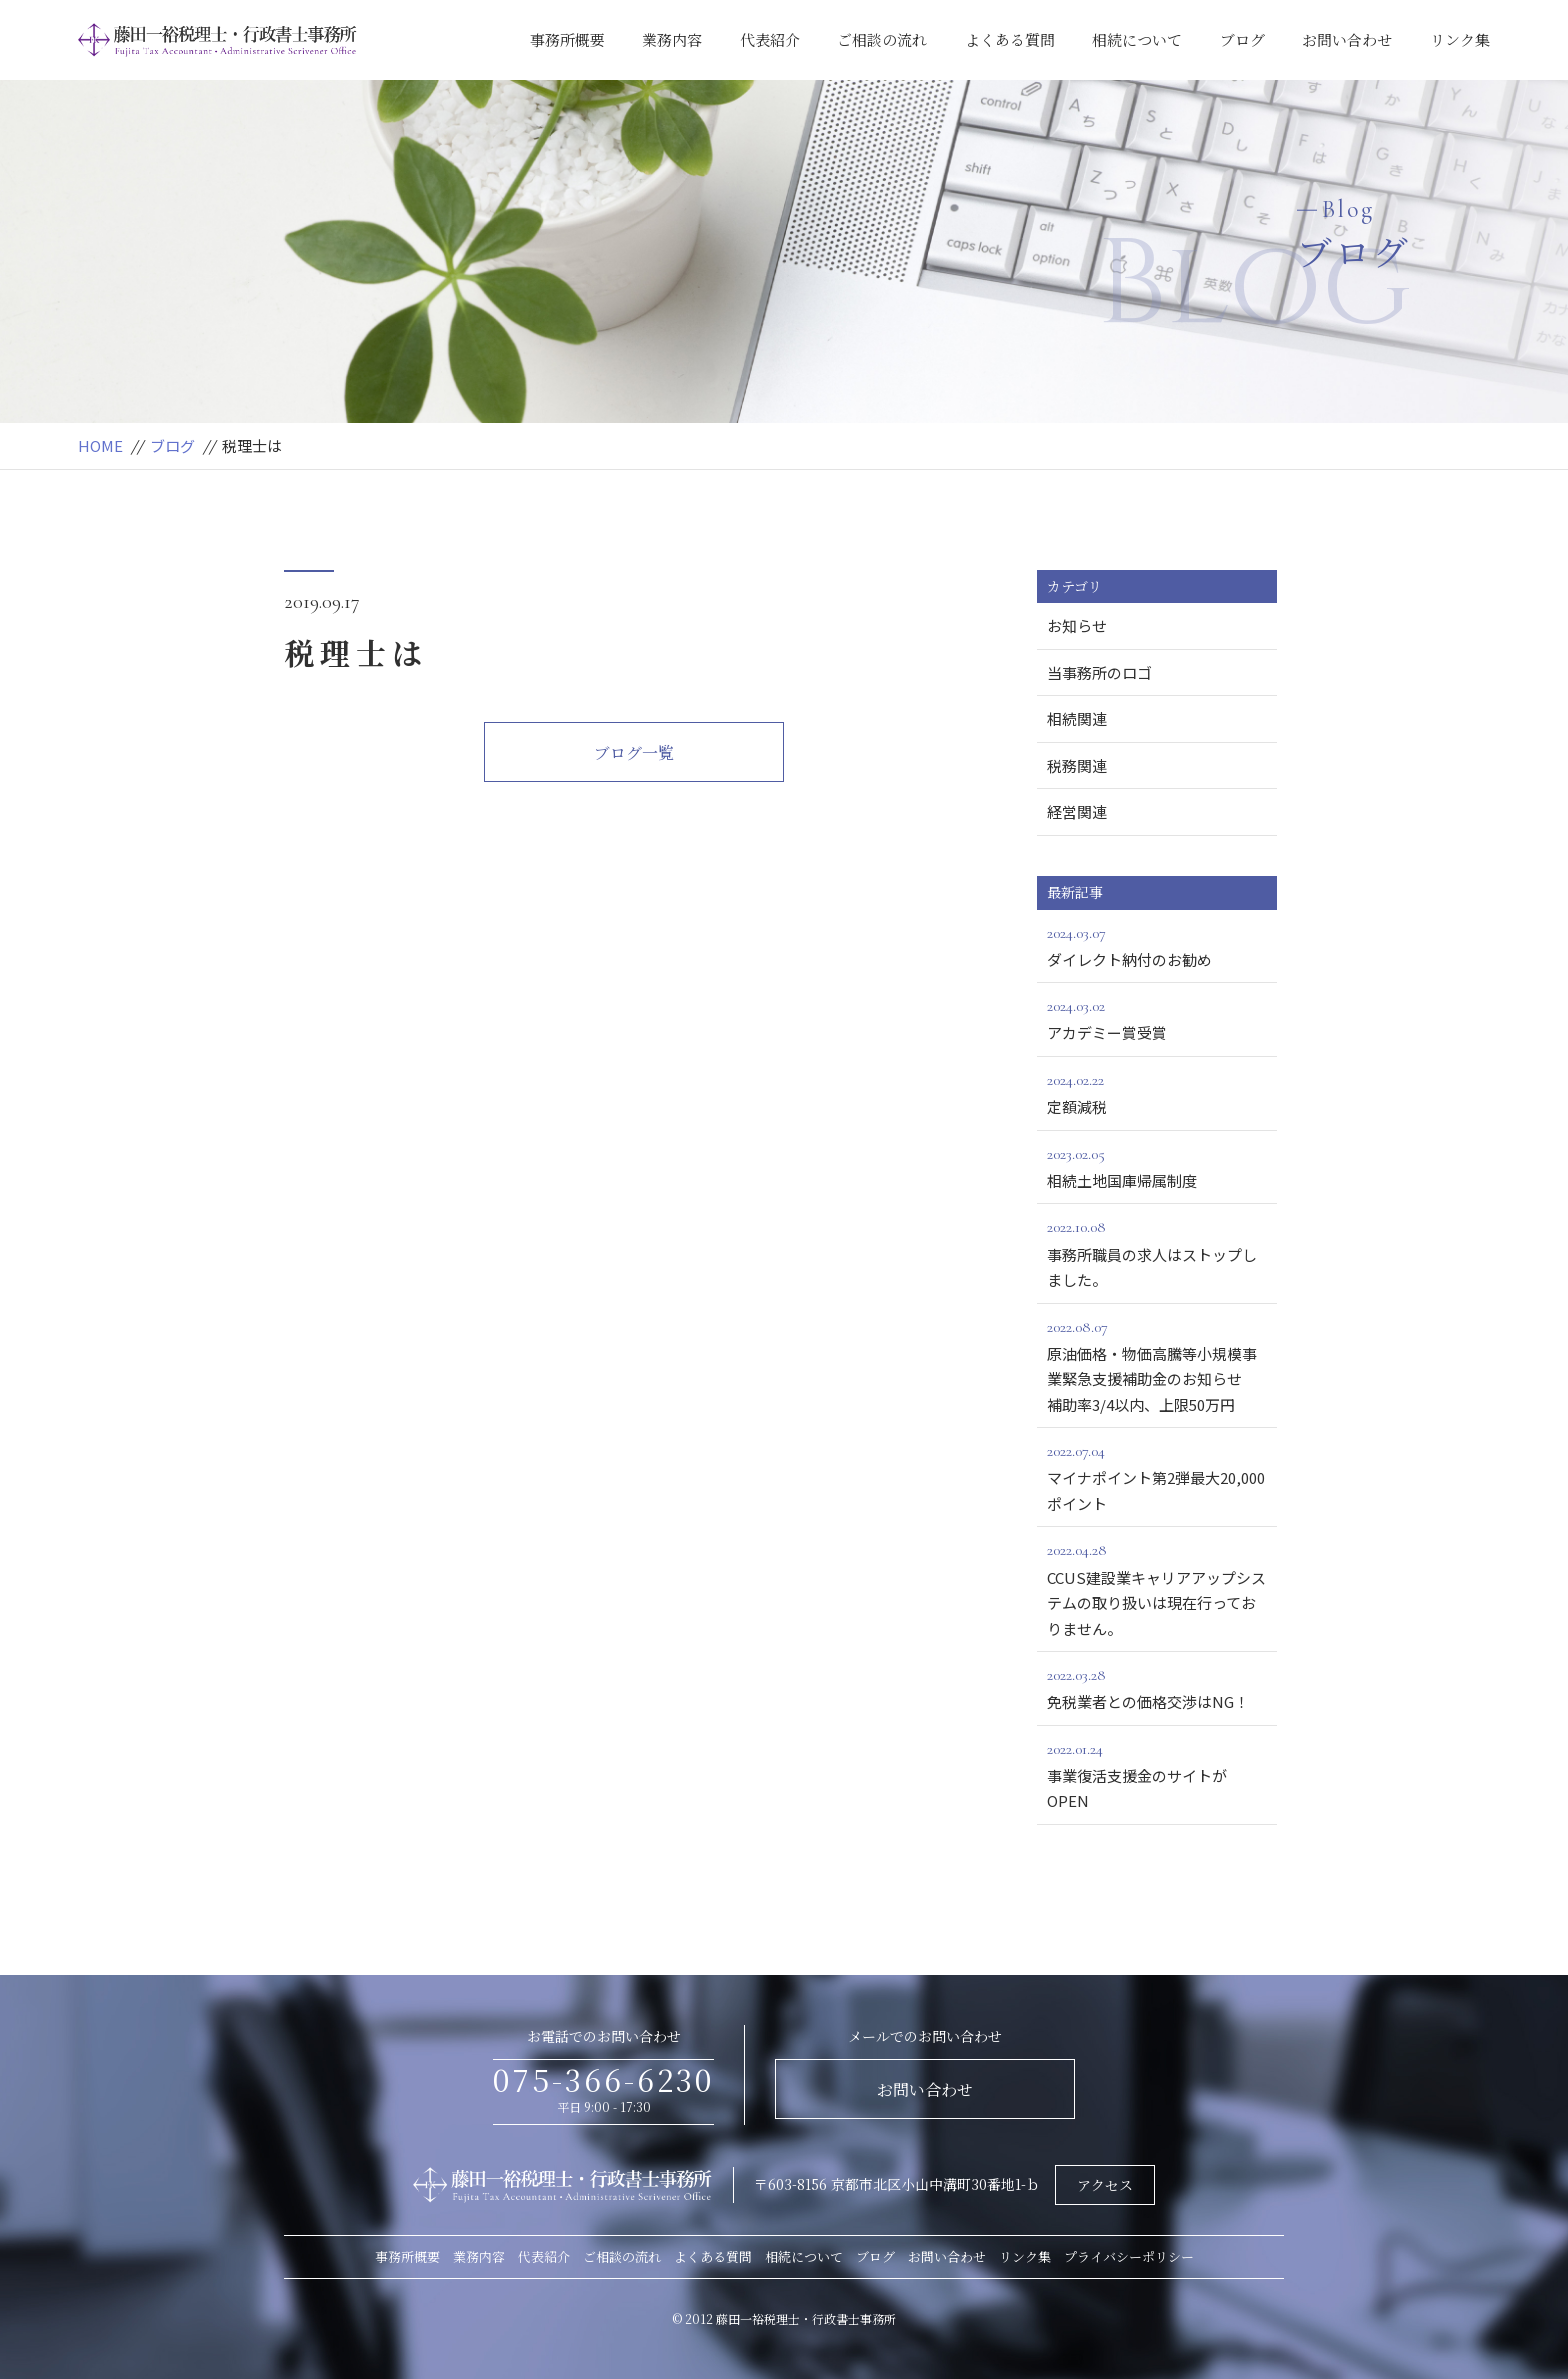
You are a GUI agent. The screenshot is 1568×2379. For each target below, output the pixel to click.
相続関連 (1077, 718)
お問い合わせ (1347, 39)
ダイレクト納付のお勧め (1157, 945)
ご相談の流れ (882, 39)
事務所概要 (567, 39)
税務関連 (1077, 765)
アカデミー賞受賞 (1157, 1018)
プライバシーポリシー (1129, 2256)
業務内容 (672, 39)
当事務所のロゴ (1099, 672)
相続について (1137, 39)
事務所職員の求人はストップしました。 (1157, 1252)
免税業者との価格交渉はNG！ (1157, 1687)
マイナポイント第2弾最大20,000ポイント (1157, 1476)
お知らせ (1077, 625)
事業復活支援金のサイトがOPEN (1157, 1774)
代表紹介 (770, 39)
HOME (100, 445)
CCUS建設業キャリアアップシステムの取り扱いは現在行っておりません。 (1157, 1587)
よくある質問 (1010, 39)
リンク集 (1460, 39)
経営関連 (1077, 811)
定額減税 (1157, 1092)
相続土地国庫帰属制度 (1157, 1166)
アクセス (1105, 2185)
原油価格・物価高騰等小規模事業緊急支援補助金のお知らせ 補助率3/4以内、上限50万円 (1162, 1364)
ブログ (1242, 39)
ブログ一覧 (634, 752)
